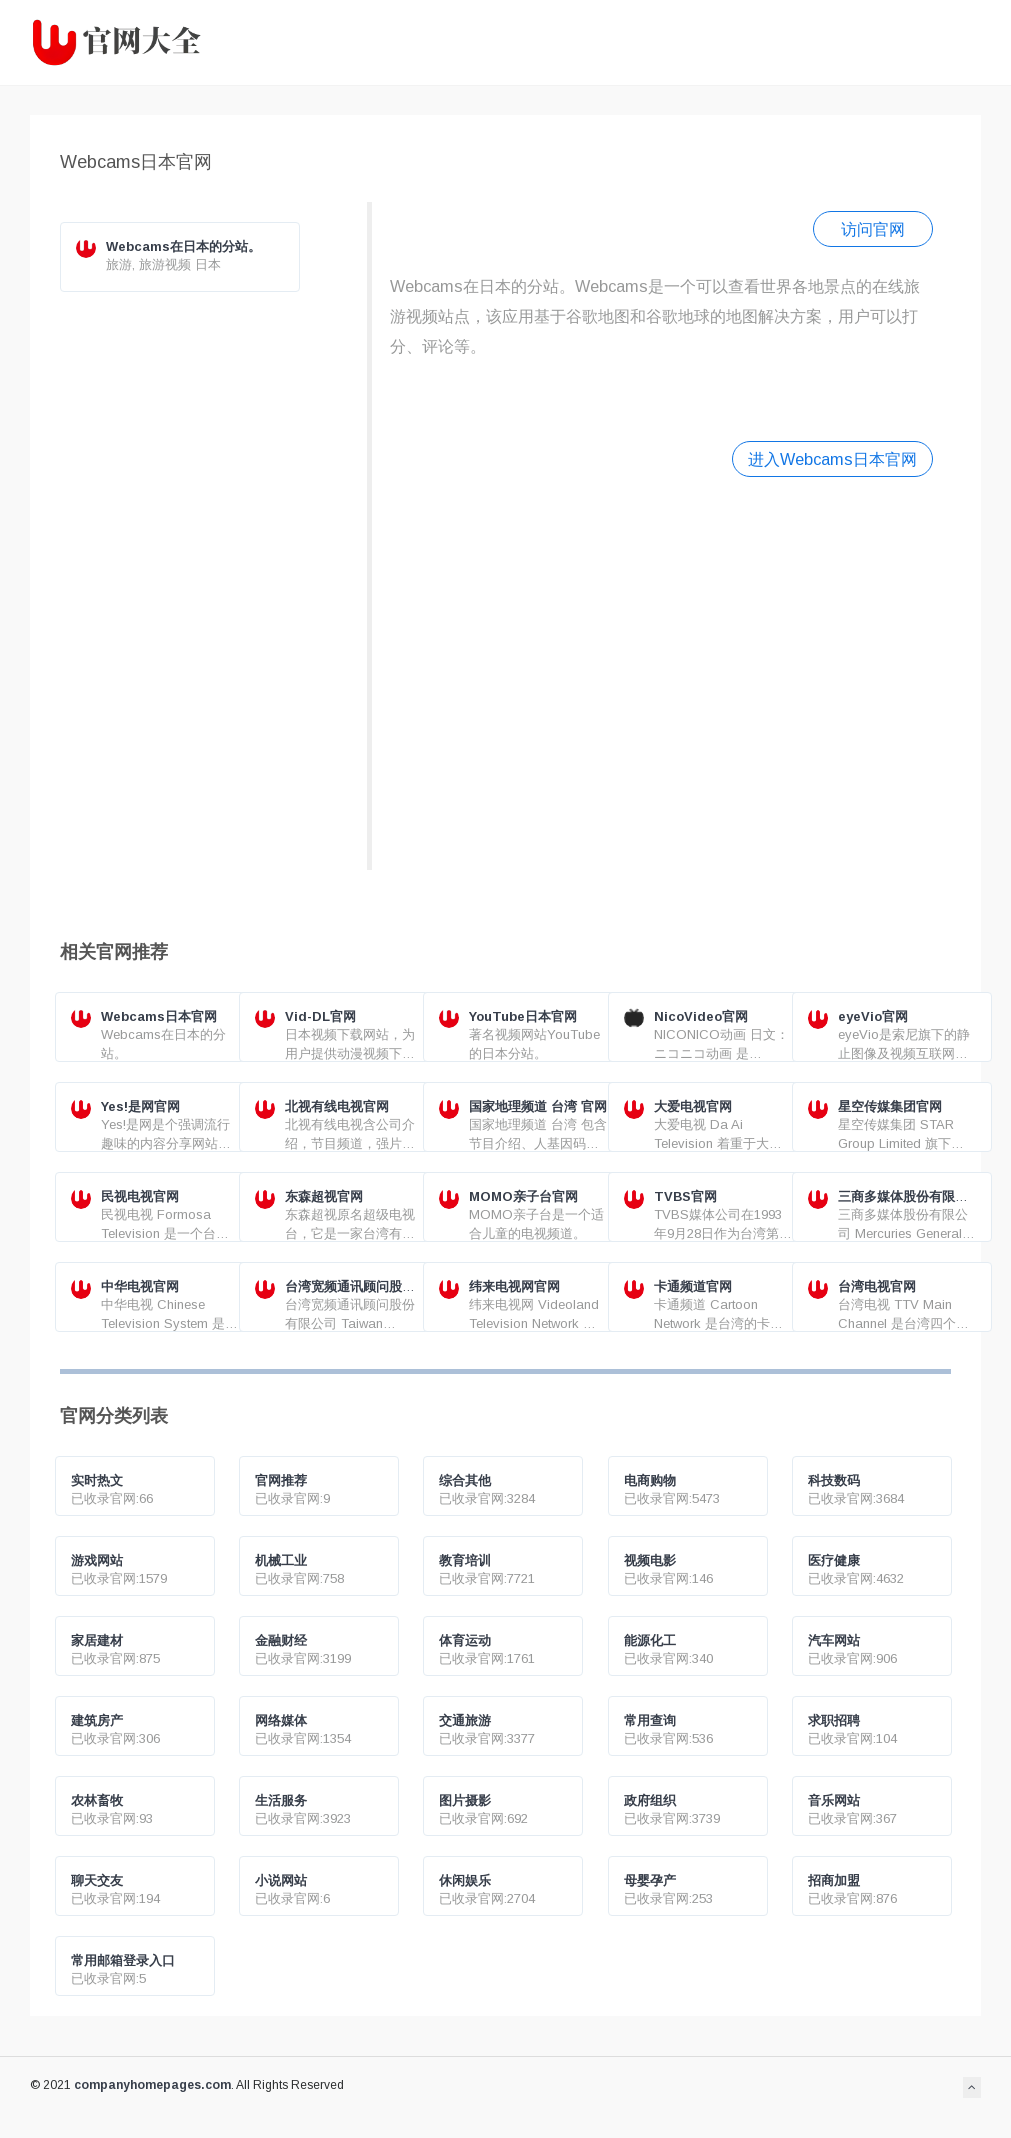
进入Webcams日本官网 (832, 459)
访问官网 (873, 229)
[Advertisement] (661, 671)
